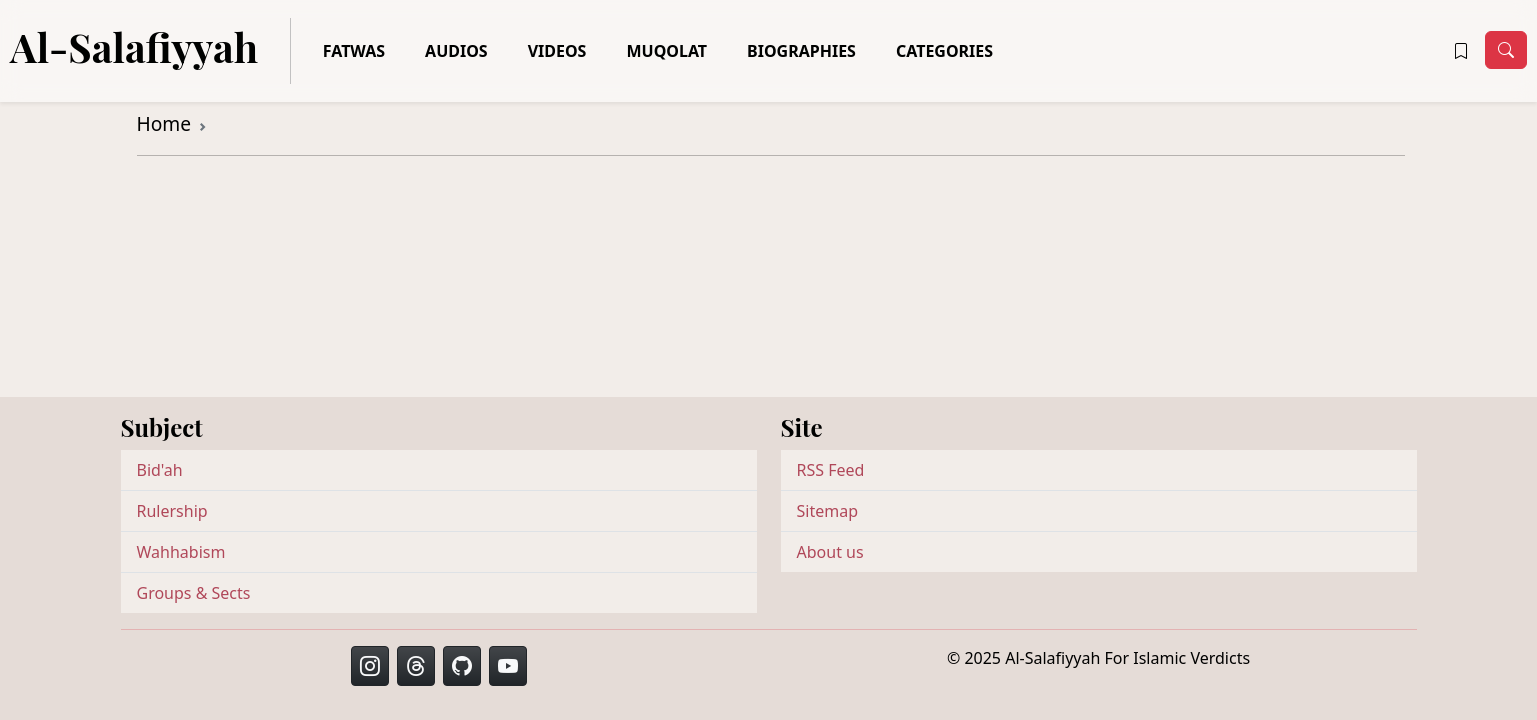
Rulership (172, 511)
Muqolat (666, 51)
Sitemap (828, 511)
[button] (1461, 51)
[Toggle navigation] (1506, 50)
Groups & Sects (194, 593)
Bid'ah (160, 470)
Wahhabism (181, 552)
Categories (944, 51)
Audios (456, 51)
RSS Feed (831, 470)
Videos (557, 51)
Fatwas (354, 51)
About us (830, 552)
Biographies (801, 51)
